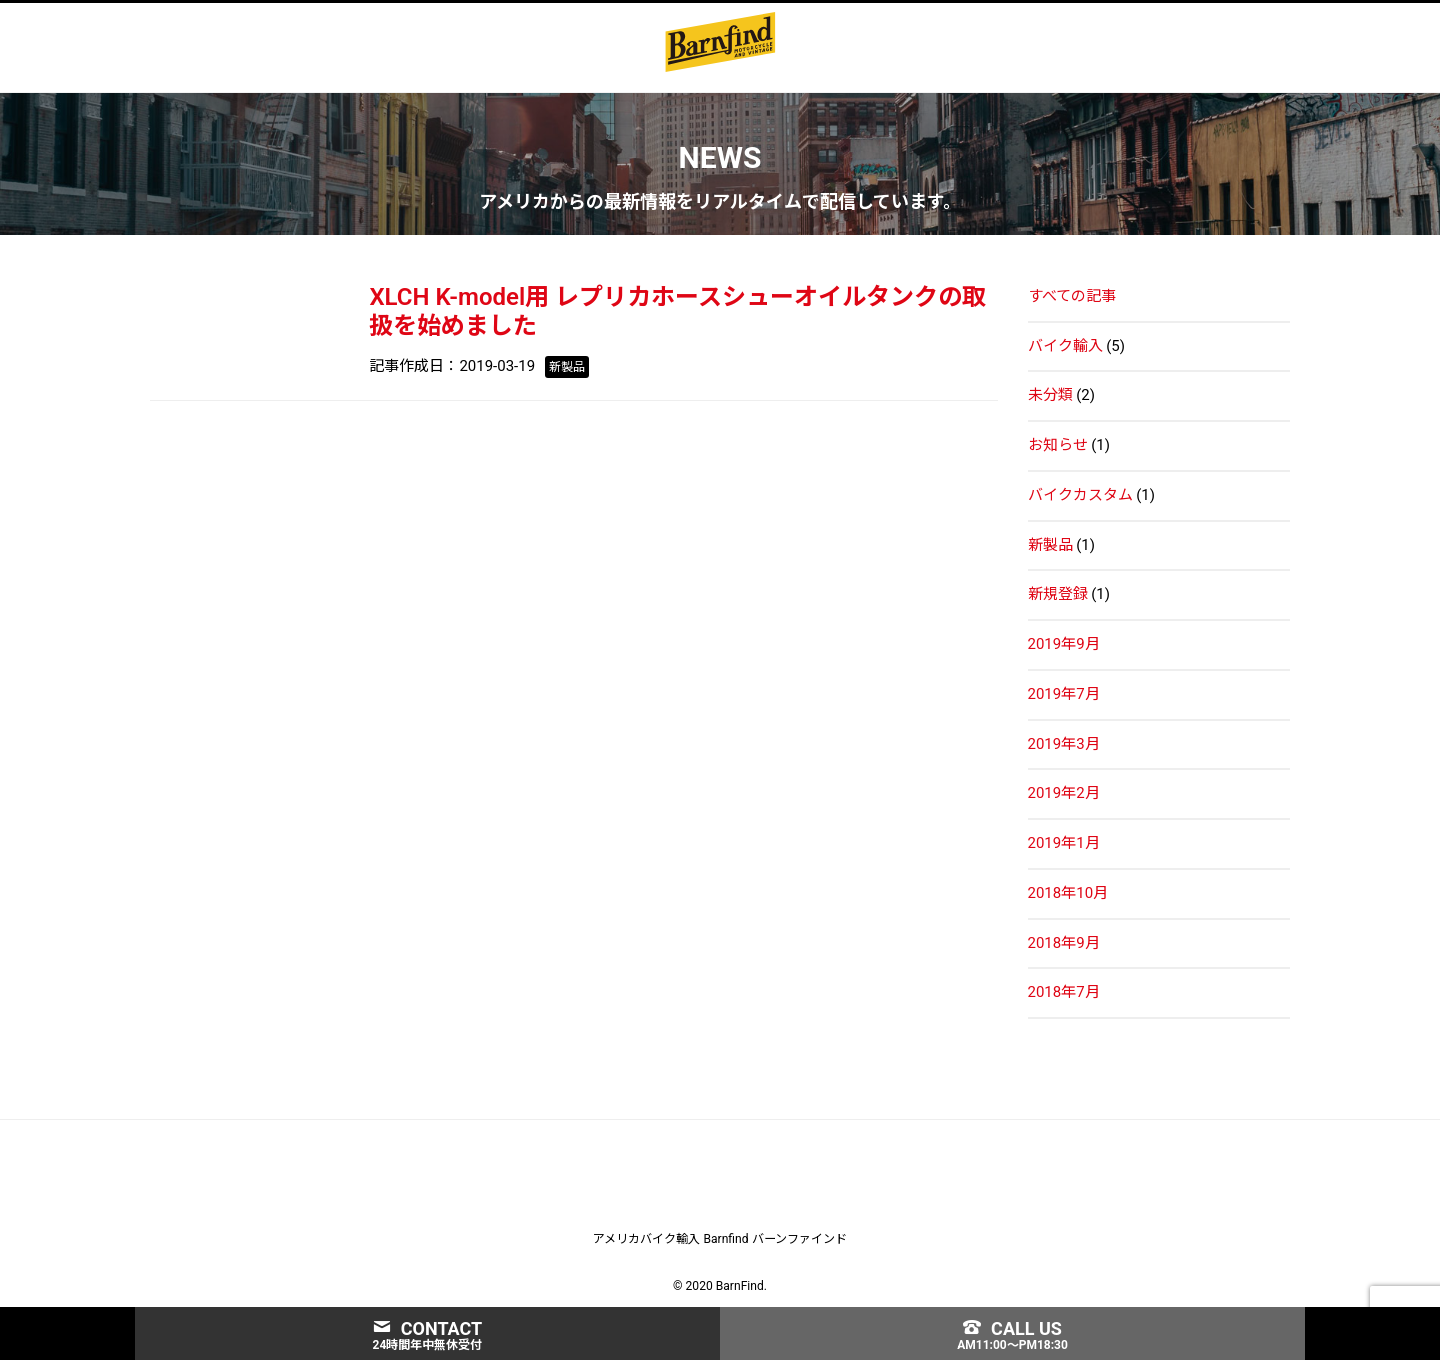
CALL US (1012, 1328)
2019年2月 (1064, 790)
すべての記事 (1072, 292)
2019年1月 (1064, 839)
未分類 (1050, 392)
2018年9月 (1064, 939)
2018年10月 (1068, 889)
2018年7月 (1064, 989)
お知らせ (1058, 441)
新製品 (1050, 541)
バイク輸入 (1065, 342)
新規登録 (1058, 591)
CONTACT (427, 1328)
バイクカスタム (1080, 491)
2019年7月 (1064, 690)
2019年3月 (1064, 740)
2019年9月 (1064, 640)
